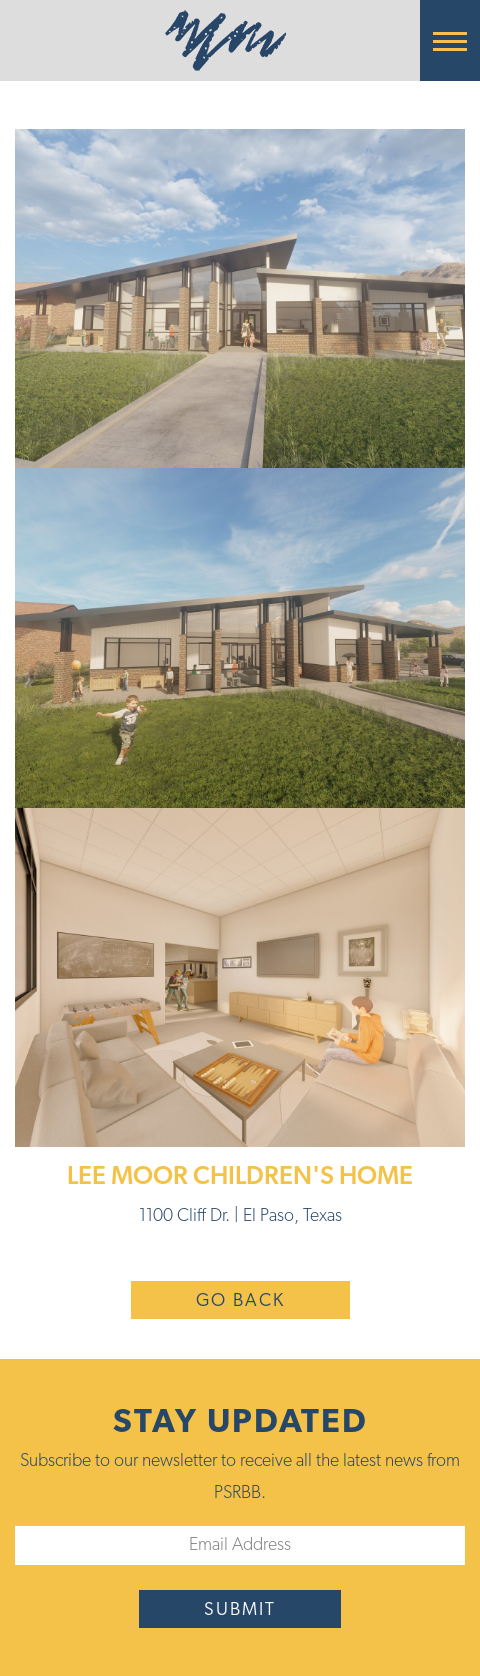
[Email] (240, 1545)
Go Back (240, 1301)
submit (240, 1610)
